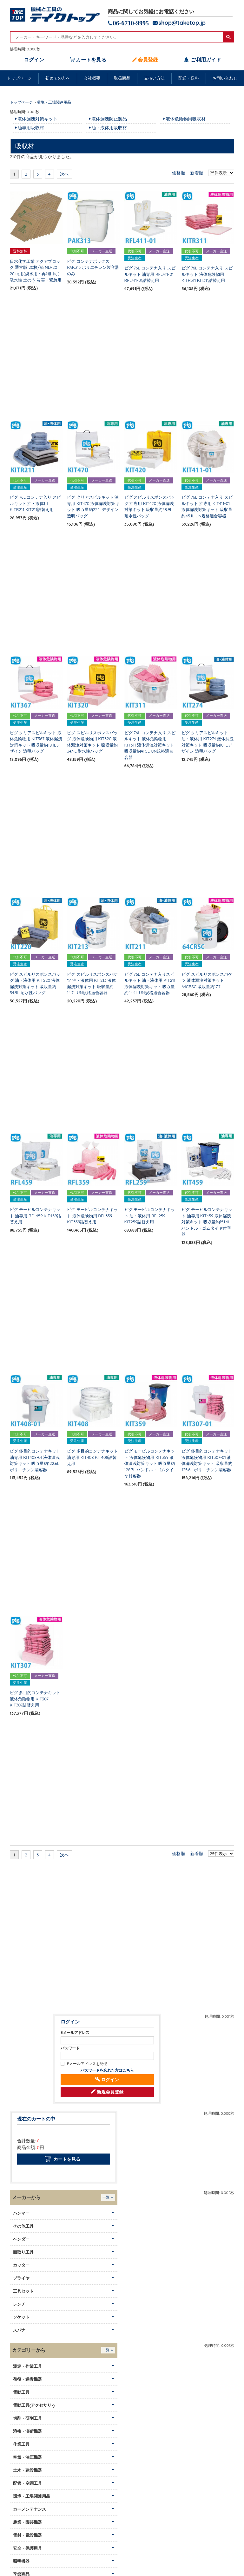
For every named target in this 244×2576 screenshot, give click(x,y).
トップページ (19, 78)
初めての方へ (57, 78)
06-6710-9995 (131, 23)
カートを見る (91, 59)
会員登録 (148, 59)
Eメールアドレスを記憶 (87, 2063)
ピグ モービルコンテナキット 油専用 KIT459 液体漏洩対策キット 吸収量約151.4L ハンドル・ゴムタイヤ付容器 (206, 1222)
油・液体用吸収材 (109, 128)
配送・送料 (188, 78)
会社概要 (92, 78)
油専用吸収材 (30, 128)
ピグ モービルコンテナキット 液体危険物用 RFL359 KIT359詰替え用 (92, 1215)
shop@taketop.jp (182, 22)
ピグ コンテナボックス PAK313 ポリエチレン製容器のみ (93, 267)
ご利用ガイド (205, 59)
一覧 (105, 2197)
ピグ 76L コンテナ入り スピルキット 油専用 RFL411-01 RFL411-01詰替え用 (149, 274)
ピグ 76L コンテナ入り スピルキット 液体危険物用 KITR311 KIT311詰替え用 (207, 274)
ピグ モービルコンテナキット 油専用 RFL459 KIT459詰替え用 (35, 1215)
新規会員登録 (110, 2092)
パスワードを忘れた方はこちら (107, 2070)
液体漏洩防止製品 (109, 119)
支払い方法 (154, 78)
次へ (64, 174)
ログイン (34, 59)
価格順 (178, 173)
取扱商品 (122, 78)
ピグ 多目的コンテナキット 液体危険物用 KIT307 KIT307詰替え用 (35, 1698)
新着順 (196, 173)
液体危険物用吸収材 (186, 119)
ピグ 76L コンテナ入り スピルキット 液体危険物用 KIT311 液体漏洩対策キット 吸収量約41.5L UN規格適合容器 (149, 745)
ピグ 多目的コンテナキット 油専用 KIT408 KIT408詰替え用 (92, 1457)
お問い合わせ (225, 78)
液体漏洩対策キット (37, 119)
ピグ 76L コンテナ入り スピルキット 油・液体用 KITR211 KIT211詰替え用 (35, 503)
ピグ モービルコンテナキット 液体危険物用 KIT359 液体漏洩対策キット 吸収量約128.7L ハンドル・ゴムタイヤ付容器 (149, 1463)
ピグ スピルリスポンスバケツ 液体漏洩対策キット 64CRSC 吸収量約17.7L (206, 980)
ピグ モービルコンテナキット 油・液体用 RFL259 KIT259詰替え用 (149, 1215)
